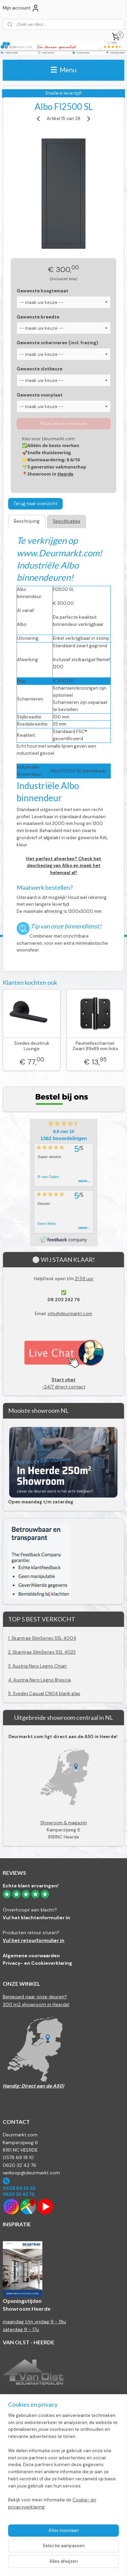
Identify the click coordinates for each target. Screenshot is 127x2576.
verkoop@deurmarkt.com (31, 2173)
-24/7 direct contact (63, 1383)
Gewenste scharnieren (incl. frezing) (57, 343)
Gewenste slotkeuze (39, 369)
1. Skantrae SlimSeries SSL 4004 (42, 1638)
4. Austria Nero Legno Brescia (39, 1680)
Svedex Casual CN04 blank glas (46, 1693)
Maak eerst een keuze (63, 423)
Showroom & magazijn (63, 1823)
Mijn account (21, 8)
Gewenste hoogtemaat (42, 290)
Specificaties (66, 521)
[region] (63, 2464)
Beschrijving (27, 521)
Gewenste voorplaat (40, 395)
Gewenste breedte (38, 317)
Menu (64, 70)
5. (10, 1693)
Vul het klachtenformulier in (36, 1918)
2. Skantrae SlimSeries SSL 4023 (42, 1652)
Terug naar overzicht (35, 503)
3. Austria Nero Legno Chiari (37, 1666)
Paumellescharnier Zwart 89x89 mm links (95, 1046)
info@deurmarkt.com (70, 1313)
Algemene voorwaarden (31, 1956)
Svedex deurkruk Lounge (31, 1046)
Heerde (65, 473)
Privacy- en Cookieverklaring (37, 1963)
